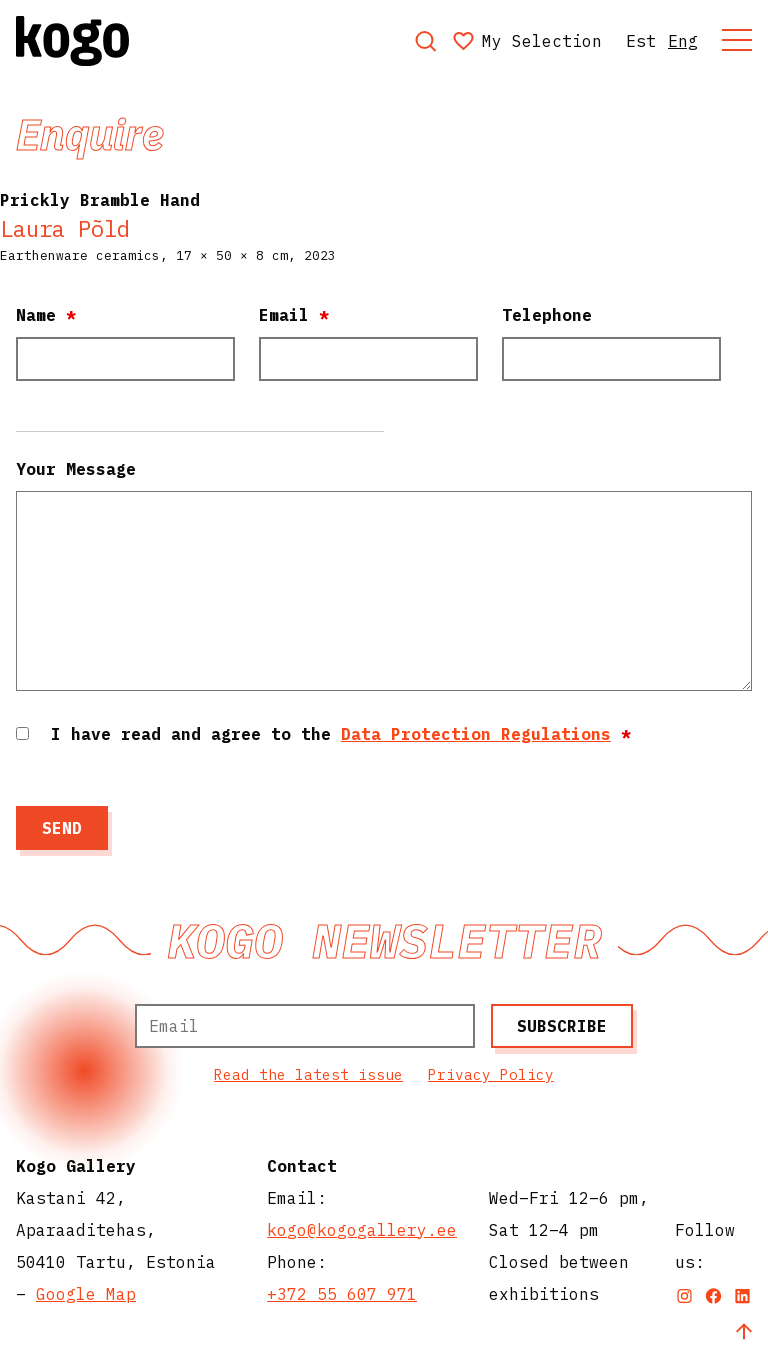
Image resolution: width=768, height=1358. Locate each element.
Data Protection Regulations (476, 734)
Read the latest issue (308, 1074)
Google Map (86, 1294)
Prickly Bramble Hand (100, 200)
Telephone (547, 315)
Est (641, 41)
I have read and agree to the (341, 734)
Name (46, 315)
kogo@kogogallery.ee (362, 1230)
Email (294, 315)
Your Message (76, 469)
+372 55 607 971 (342, 1294)
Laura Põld (65, 228)
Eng (683, 41)
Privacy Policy (491, 1074)
